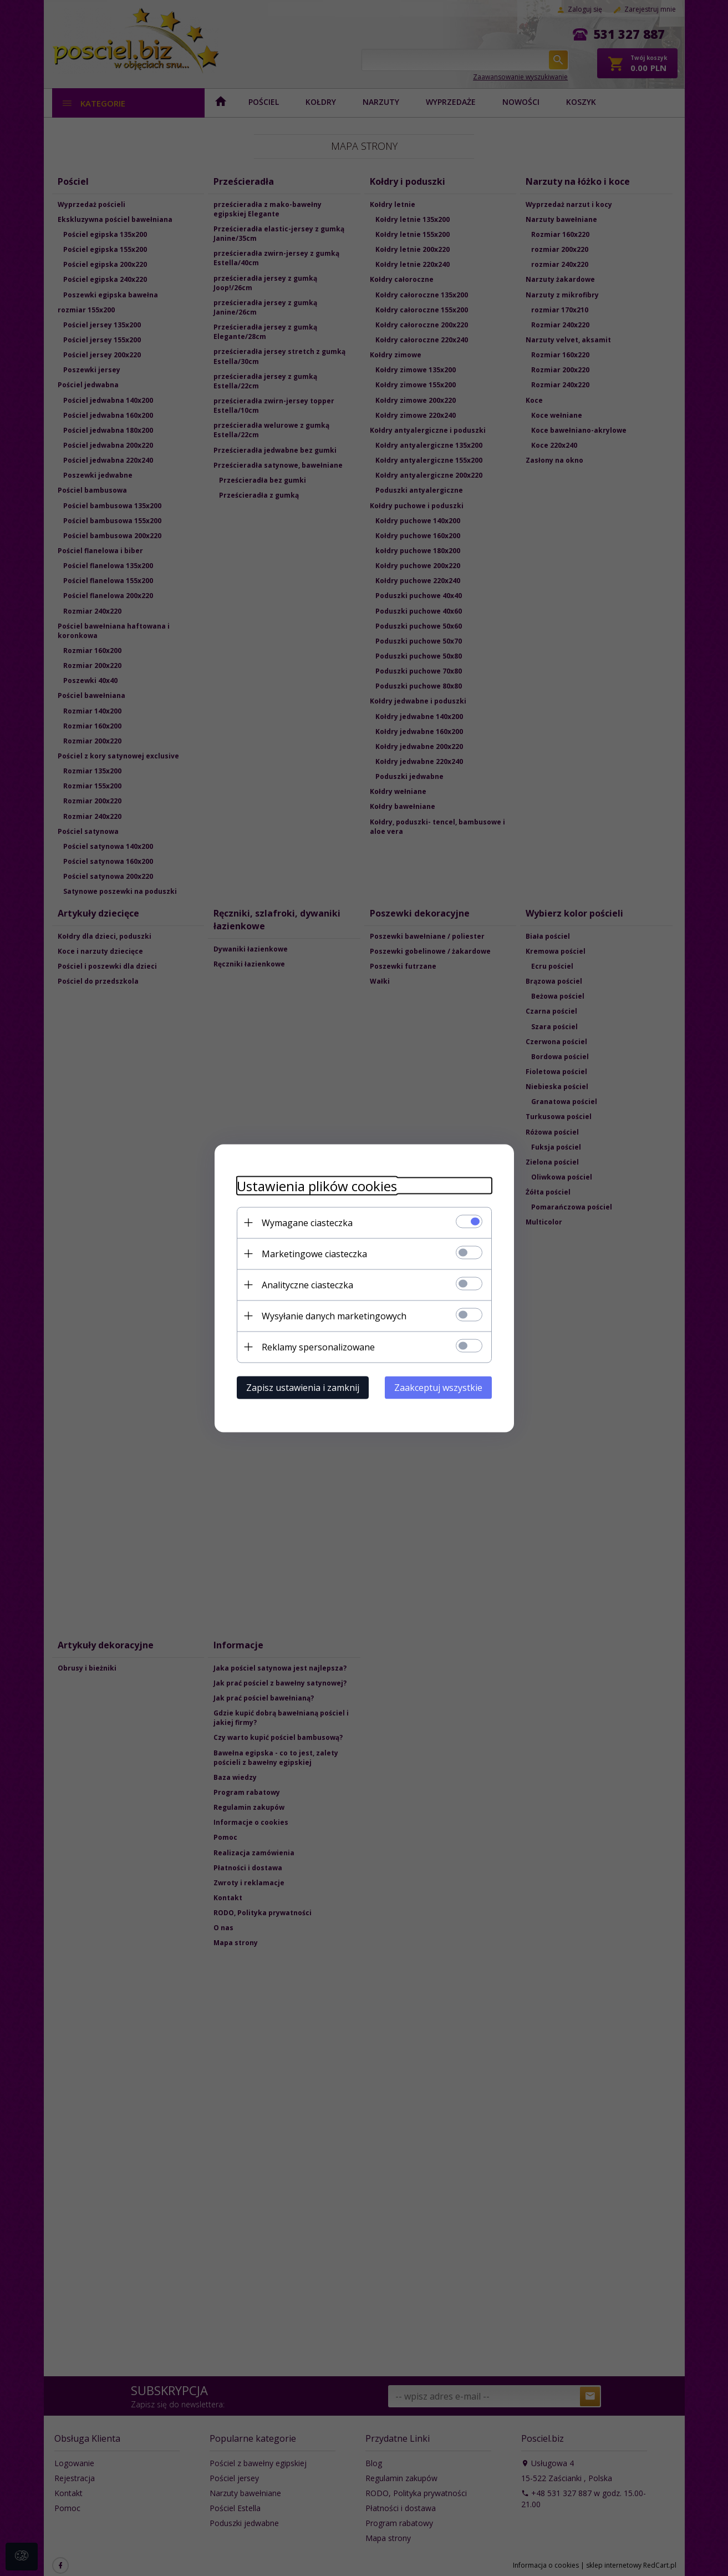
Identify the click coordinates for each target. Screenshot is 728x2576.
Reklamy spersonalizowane (318, 1346)
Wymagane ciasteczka (307, 1222)
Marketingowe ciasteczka (314, 1253)
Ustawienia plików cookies (317, 1185)
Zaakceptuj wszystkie (438, 1387)
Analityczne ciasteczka (307, 1284)
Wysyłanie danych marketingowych (334, 1315)
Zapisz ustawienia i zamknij (302, 1387)
